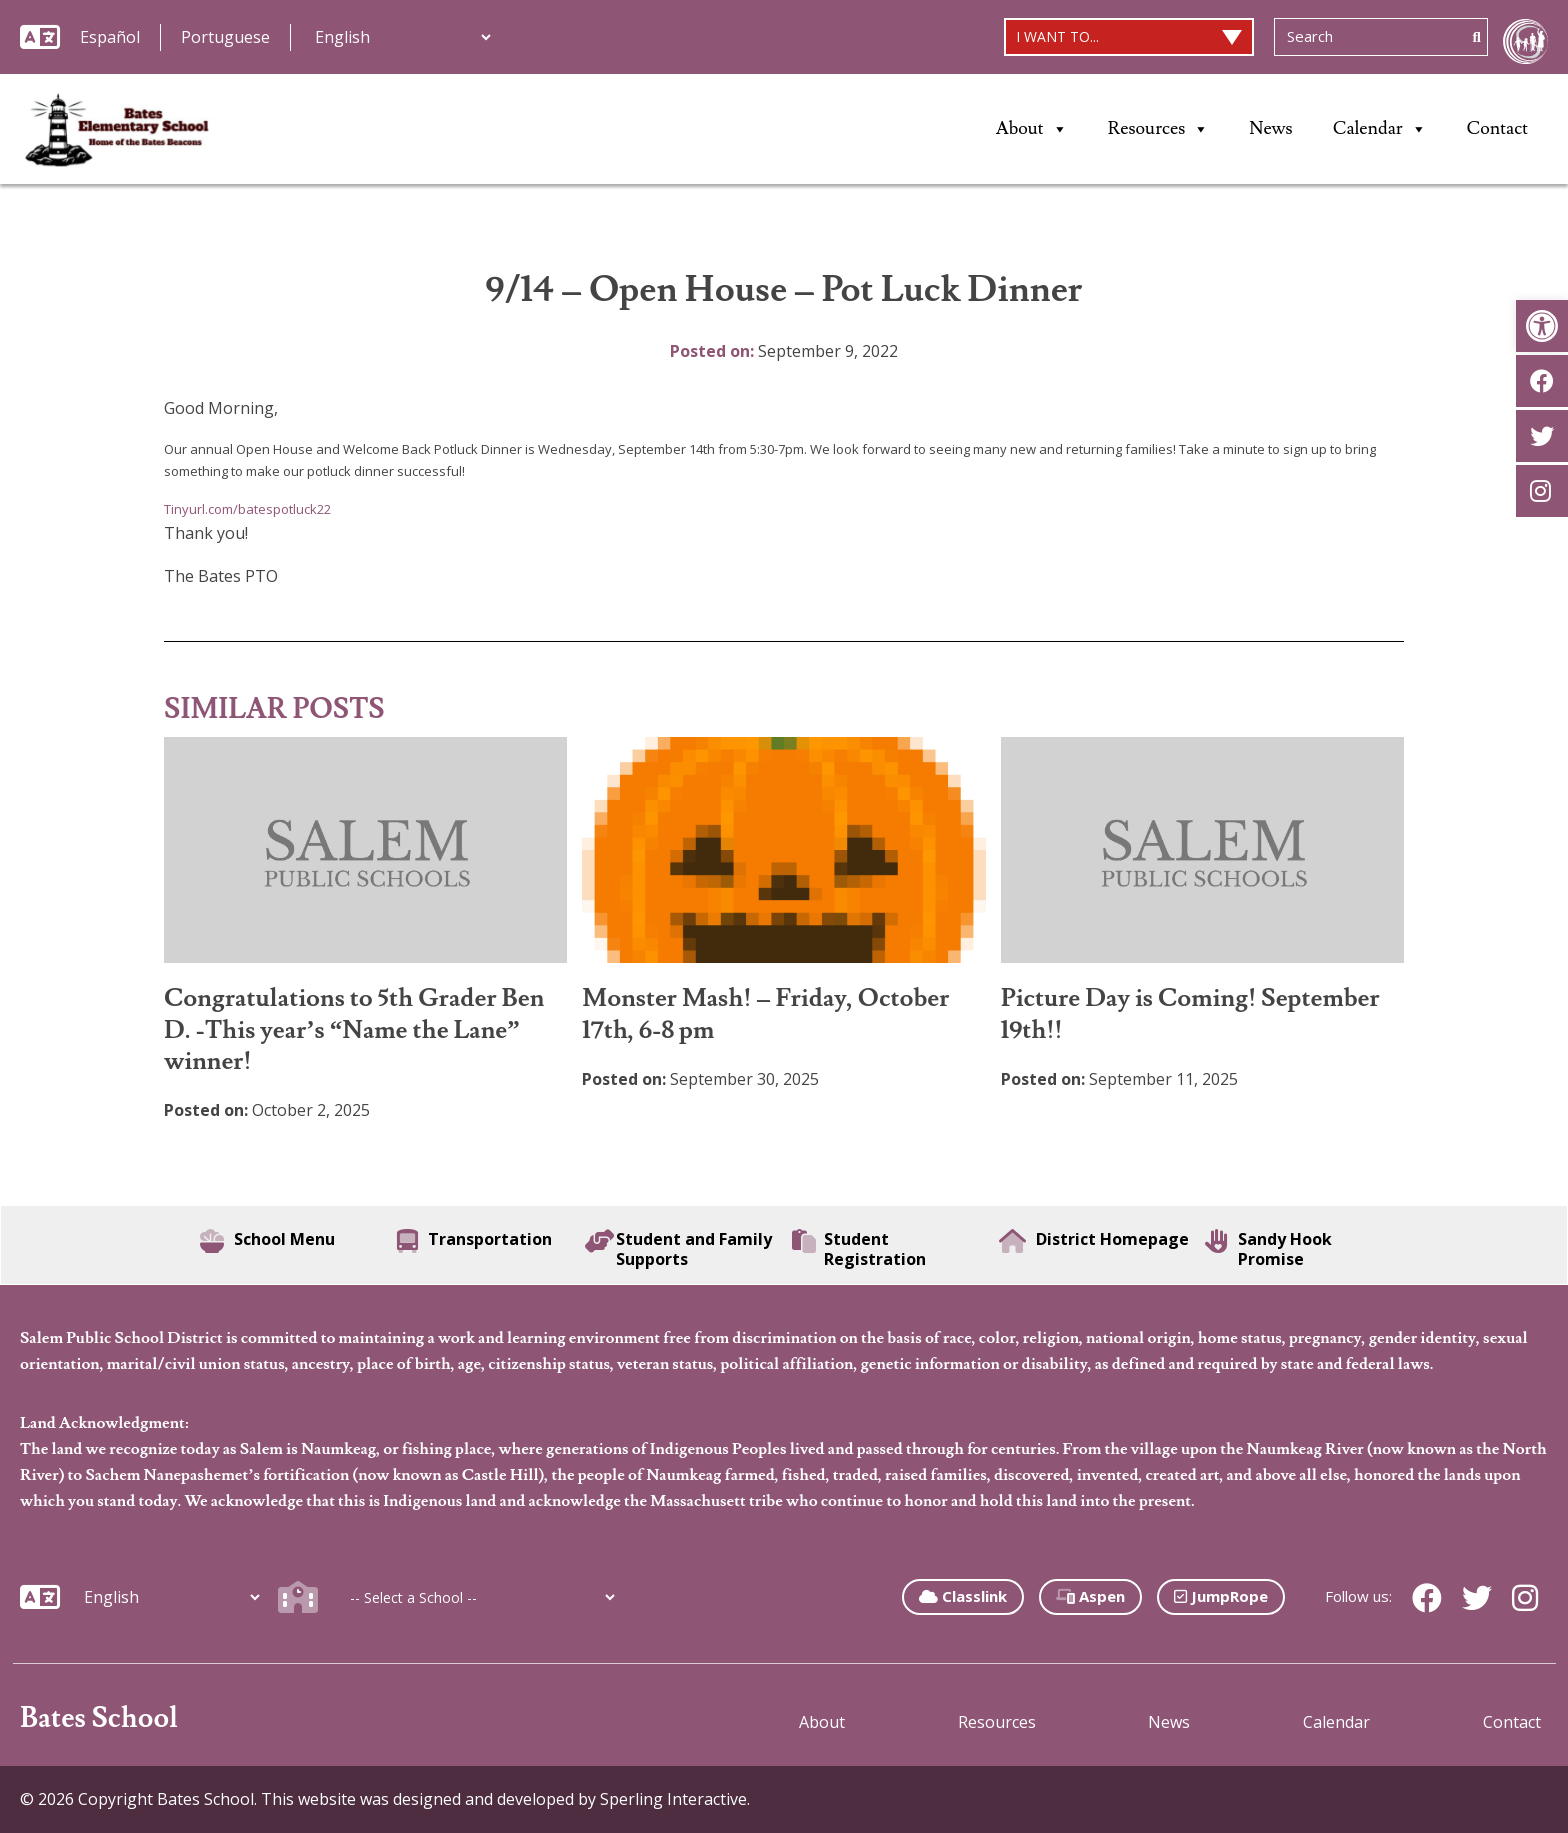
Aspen (1090, 1596)
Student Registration (859, 1249)
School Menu (267, 1241)
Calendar (1380, 129)
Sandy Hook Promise (1268, 1249)
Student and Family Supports (678, 1249)
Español (110, 37)
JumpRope (1221, 1596)
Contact (1497, 128)
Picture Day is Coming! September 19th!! (1190, 1014)
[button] (1542, 326)
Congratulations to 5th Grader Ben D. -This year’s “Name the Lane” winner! (354, 1030)
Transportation (474, 1241)
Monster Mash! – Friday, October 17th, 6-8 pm (765, 1014)
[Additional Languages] (402, 37)
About (1032, 129)
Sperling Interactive (673, 1799)
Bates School (99, 1718)
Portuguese (225, 37)
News (1270, 128)
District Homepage (1094, 1241)
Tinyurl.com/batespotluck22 (247, 509)
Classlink (963, 1596)
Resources (1159, 129)
